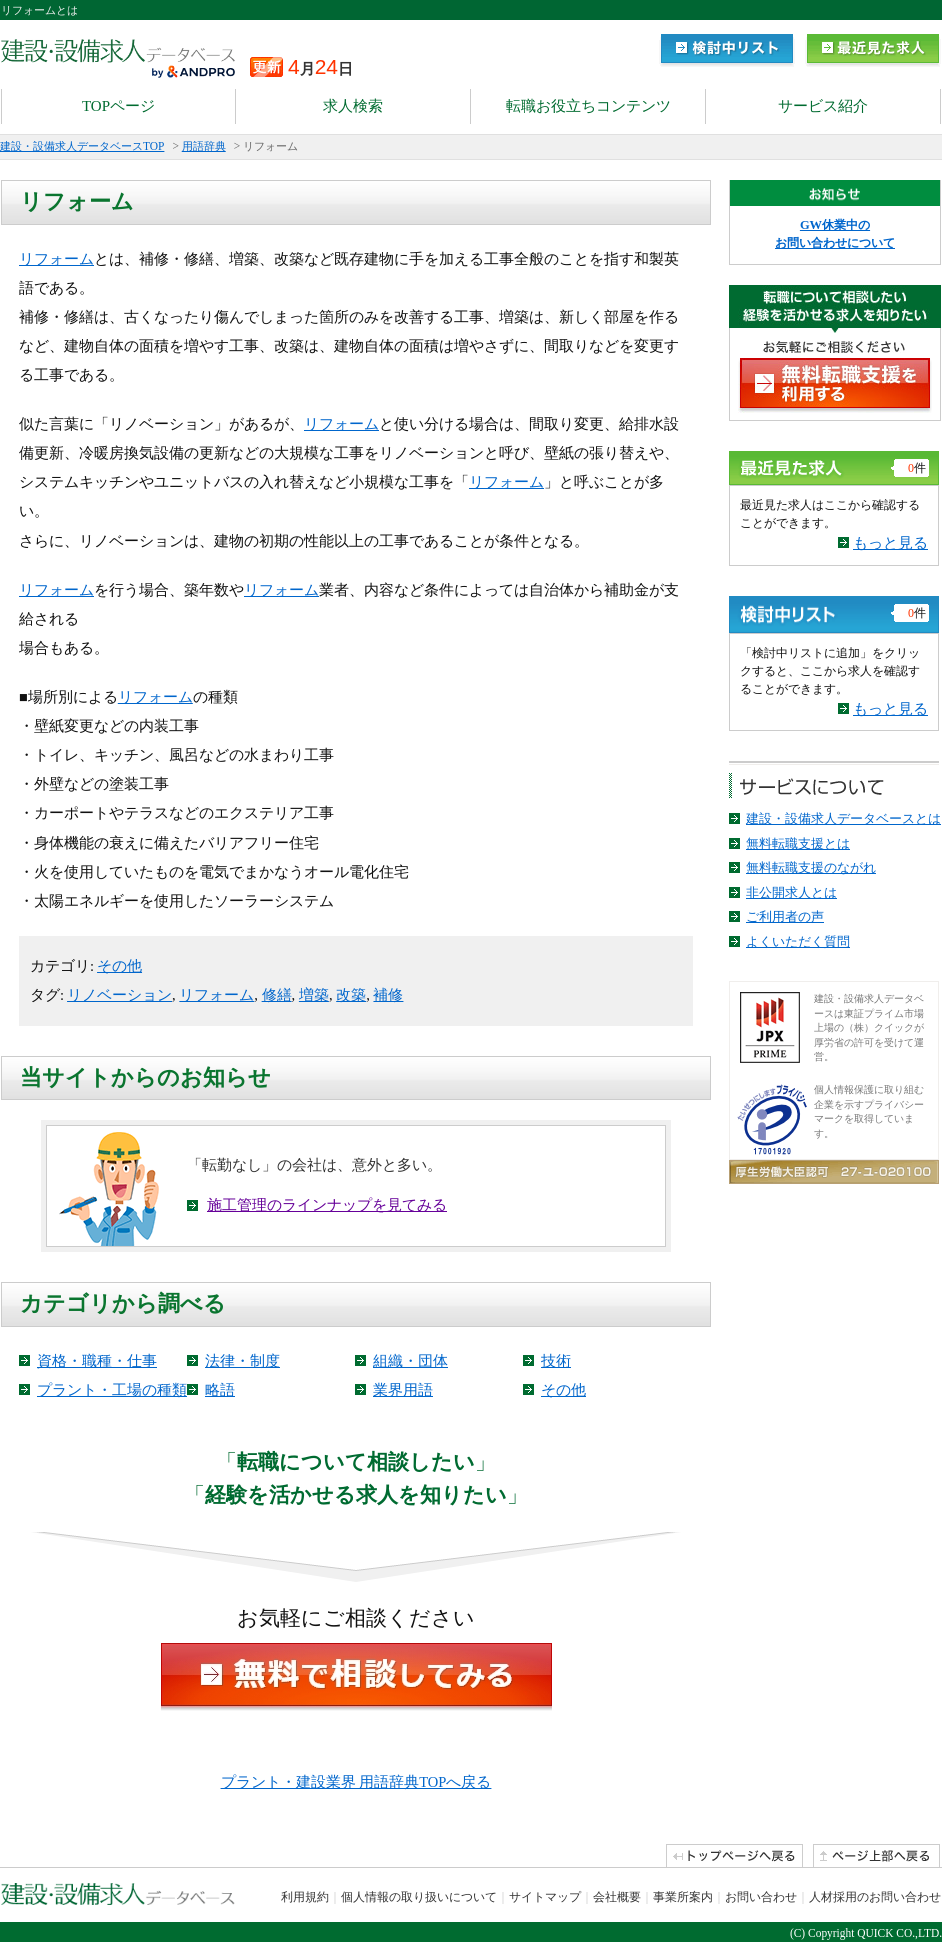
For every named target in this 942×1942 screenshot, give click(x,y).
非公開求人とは (791, 892)
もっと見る (890, 543)
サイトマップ (545, 1897)
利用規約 (305, 1897)
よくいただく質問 (798, 941)
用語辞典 (204, 146)
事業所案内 (683, 1897)
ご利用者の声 (785, 916)
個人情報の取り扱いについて (419, 1897)
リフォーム (56, 259)
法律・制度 (242, 1361)
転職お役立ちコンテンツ (588, 106)
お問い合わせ (761, 1897)
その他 (119, 966)
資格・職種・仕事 (97, 1361)
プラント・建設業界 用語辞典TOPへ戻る (356, 1782)
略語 (220, 1390)
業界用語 (403, 1390)
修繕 (277, 995)
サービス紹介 (823, 106)
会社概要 (617, 1897)
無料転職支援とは (798, 843)
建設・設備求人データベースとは (843, 818)
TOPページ (118, 106)
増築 (314, 995)
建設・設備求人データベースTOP (82, 146)
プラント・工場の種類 (112, 1390)
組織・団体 (410, 1361)
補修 (388, 995)
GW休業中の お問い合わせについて (835, 234)
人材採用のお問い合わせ (875, 1897)
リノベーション (119, 995)
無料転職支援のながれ (811, 867)
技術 (556, 1361)
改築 (351, 995)
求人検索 (353, 106)
